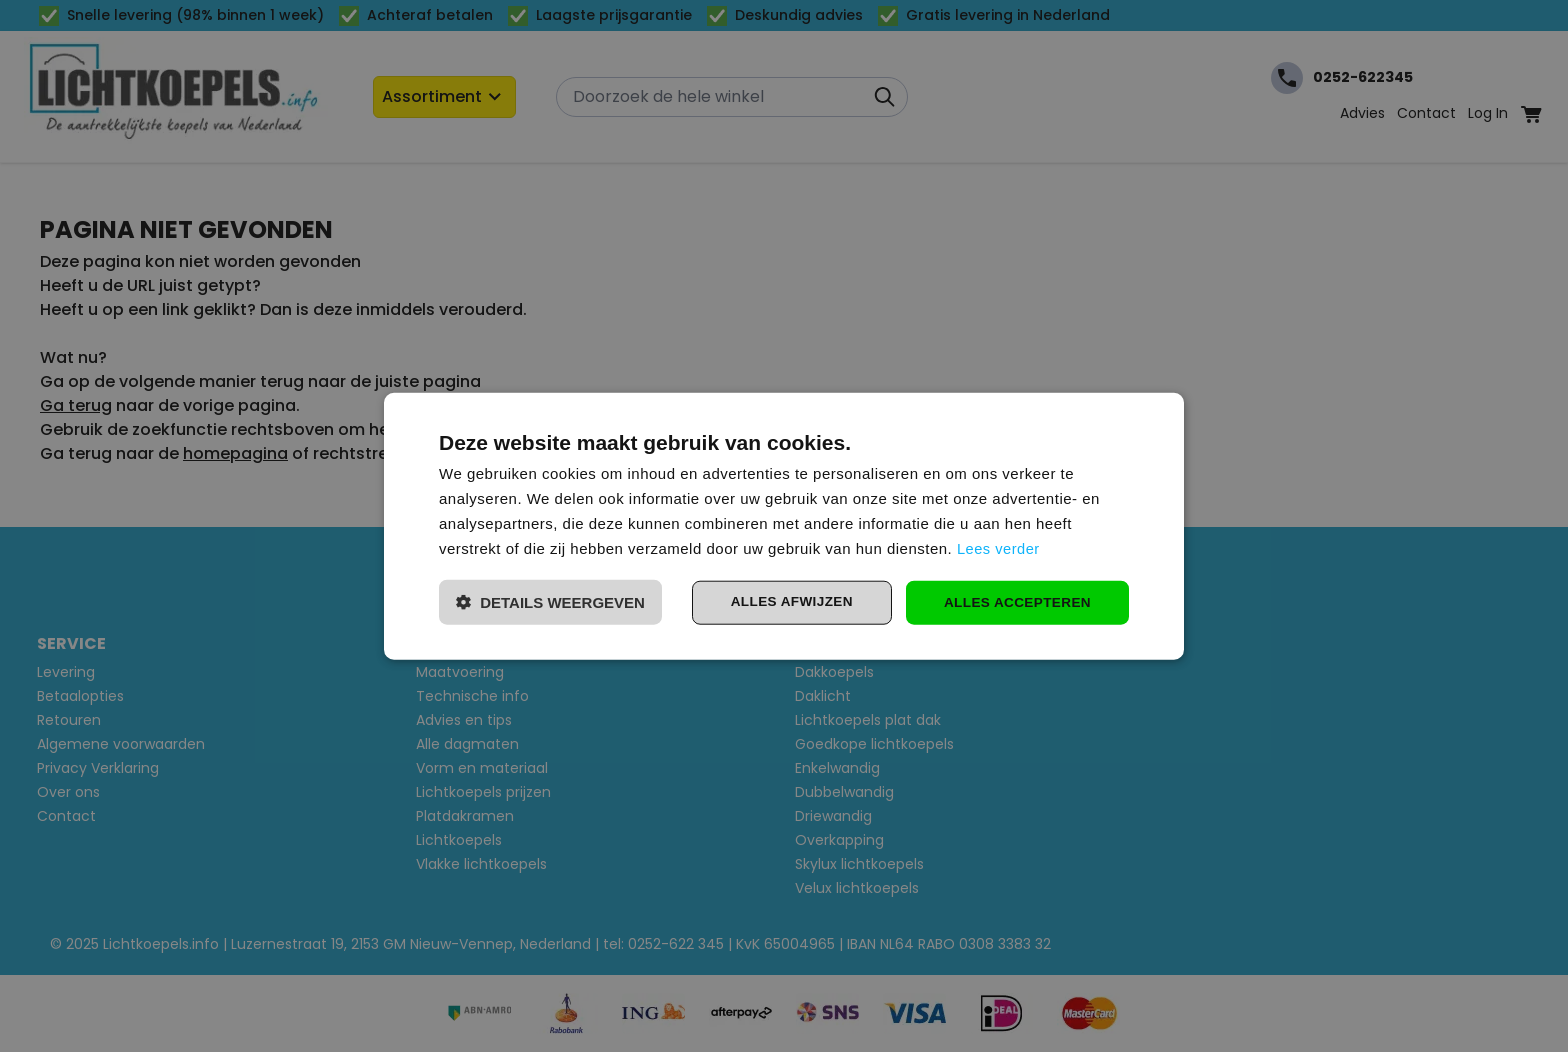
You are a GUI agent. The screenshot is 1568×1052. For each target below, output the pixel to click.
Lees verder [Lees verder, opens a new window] (999, 547)
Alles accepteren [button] (1015, 602)
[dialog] (784, 526)
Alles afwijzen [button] (784, 602)
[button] (550, 602)
